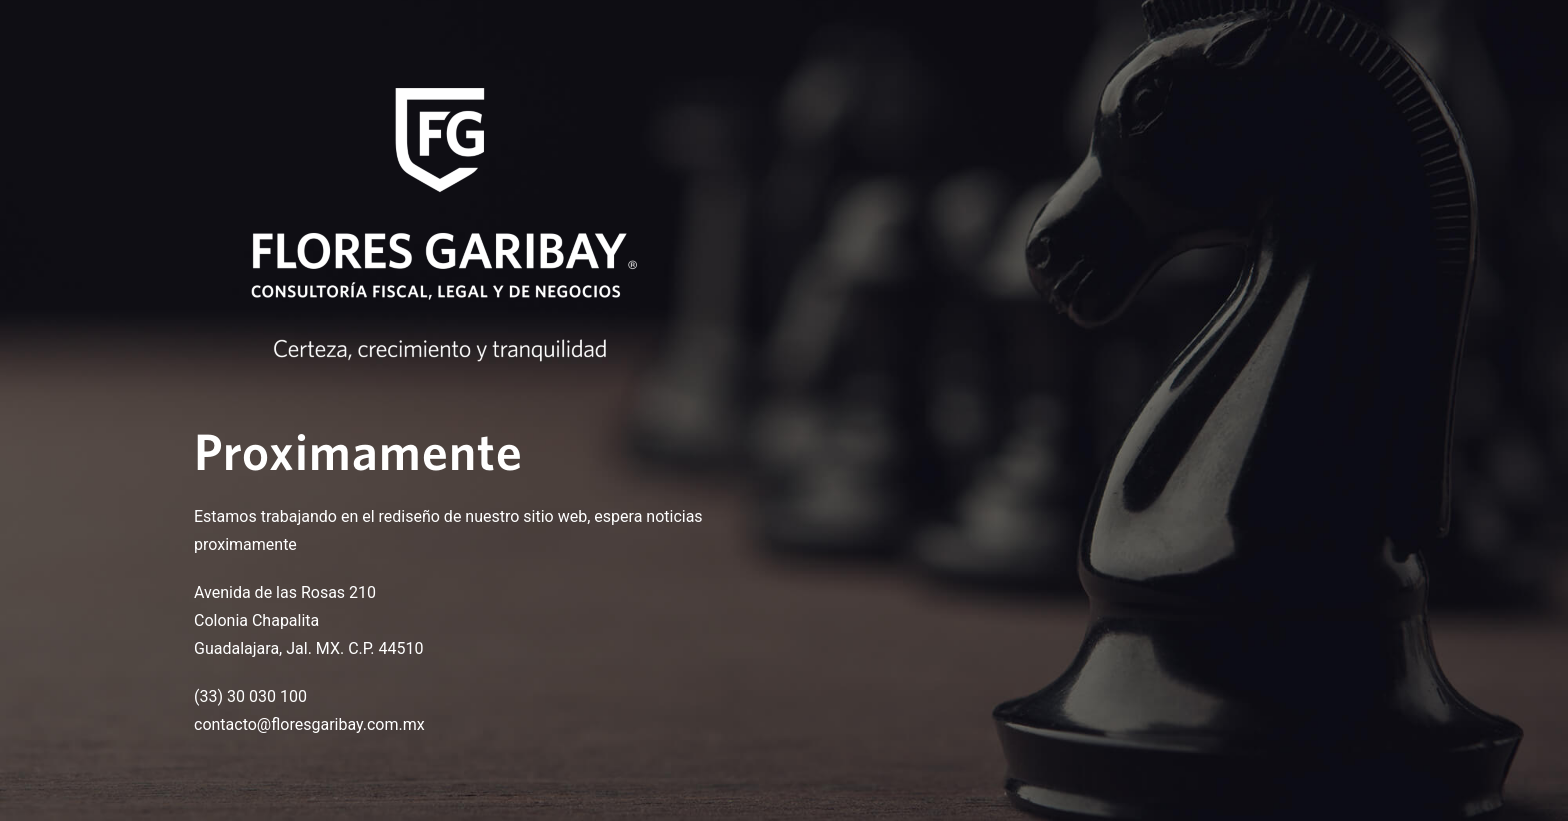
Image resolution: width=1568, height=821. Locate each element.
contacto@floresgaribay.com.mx (309, 724)
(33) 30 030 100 (250, 696)
